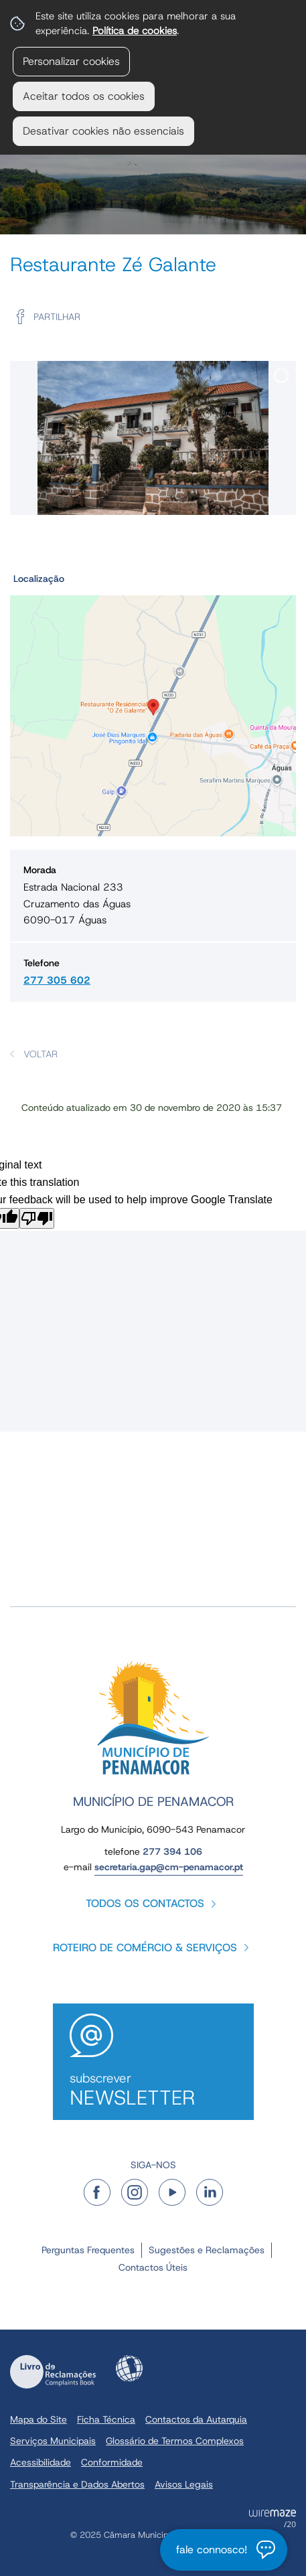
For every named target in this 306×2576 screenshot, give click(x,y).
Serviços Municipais (53, 2441)
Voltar (40, 1054)
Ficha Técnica (106, 2419)
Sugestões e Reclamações (206, 2250)
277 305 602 (56, 980)
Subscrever (153, 2090)
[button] (153, 702)
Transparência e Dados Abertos (77, 2484)
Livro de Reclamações (53, 2372)
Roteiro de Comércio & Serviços (145, 1948)
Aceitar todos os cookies (84, 96)
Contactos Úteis (153, 2267)
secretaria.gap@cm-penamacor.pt (168, 1867)
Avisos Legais (184, 2484)
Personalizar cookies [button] (71, 61)
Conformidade (112, 2462)
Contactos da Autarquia (196, 2419)
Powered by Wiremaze (272, 2518)
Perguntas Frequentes (88, 2250)
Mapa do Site (38, 2419)
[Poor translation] (36, 1218)
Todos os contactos (145, 1903)
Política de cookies (134, 30)
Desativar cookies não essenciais (103, 131)
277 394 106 (172, 1851)
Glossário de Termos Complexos (175, 2441)
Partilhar (56, 317)
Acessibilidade (129, 2368)
